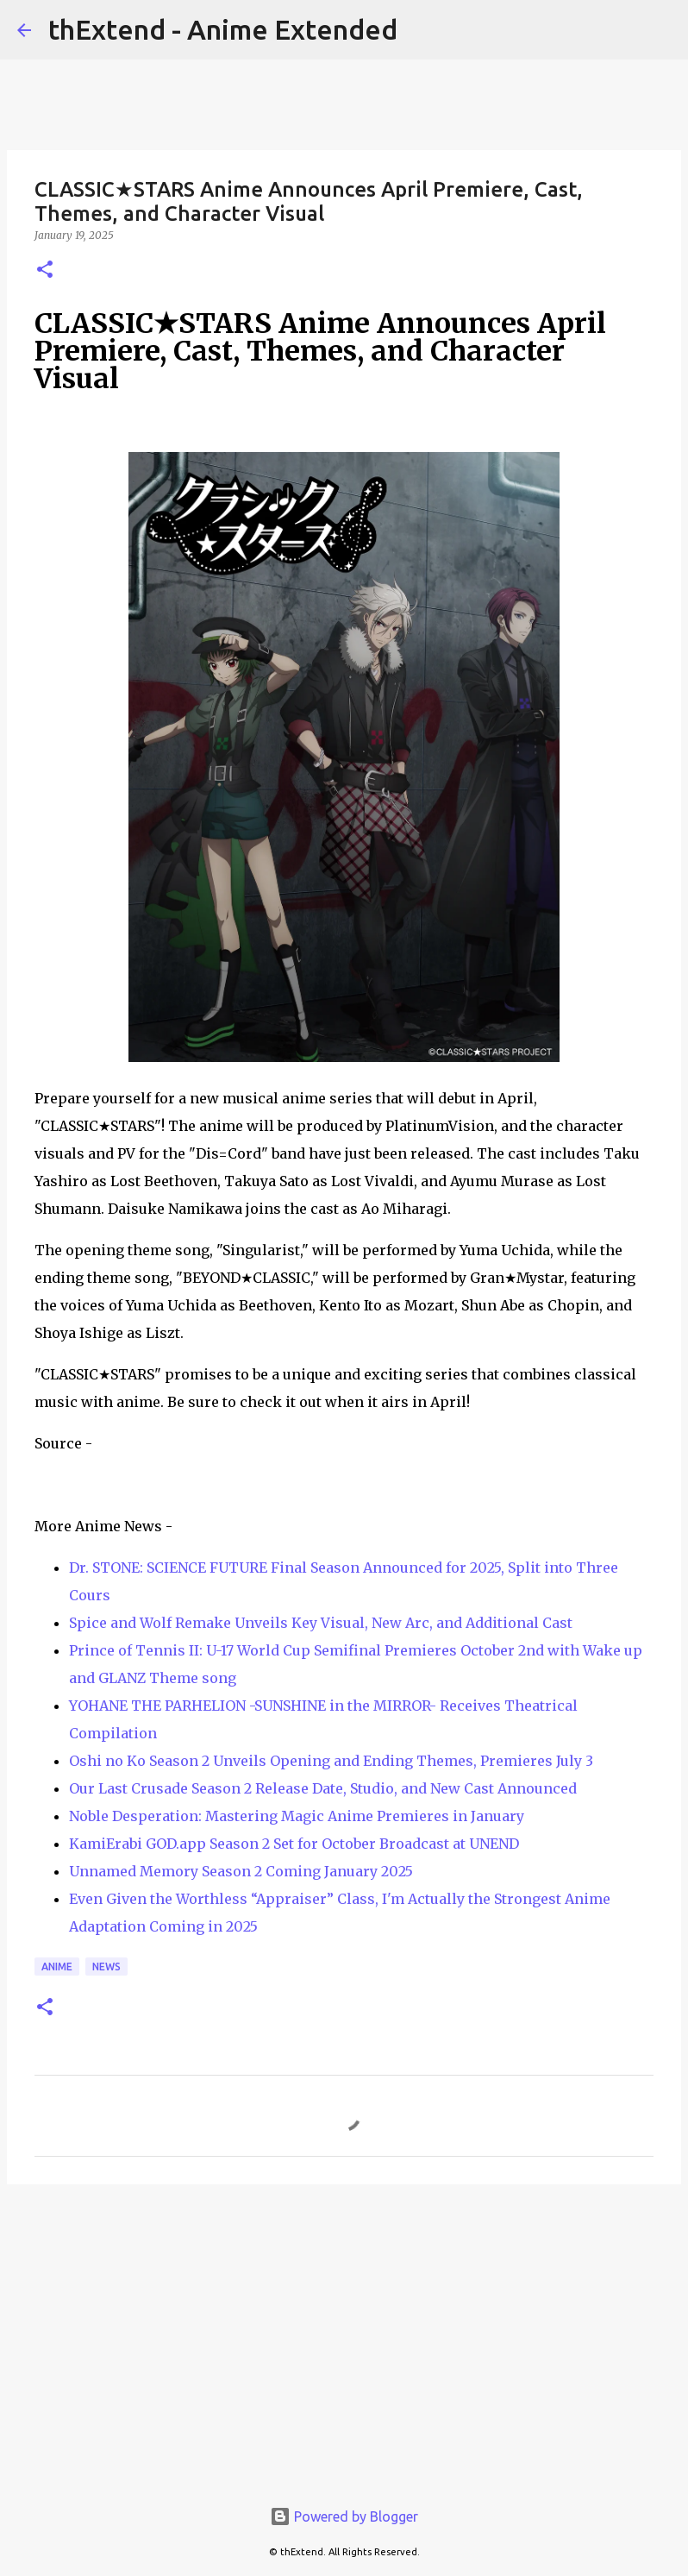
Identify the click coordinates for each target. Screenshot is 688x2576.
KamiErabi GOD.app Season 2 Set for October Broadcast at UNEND (294, 1843)
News (106, 1966)
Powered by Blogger (344, 2516)
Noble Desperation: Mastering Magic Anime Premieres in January (296, 1816)
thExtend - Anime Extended (222, 29)
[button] (44, 270)
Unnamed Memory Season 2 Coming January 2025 (241, 1871)
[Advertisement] (344, 2331)
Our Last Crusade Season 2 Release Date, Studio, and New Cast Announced (323, 1788)
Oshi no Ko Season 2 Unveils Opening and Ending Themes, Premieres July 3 (331, 1760)
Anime (56, 1966)
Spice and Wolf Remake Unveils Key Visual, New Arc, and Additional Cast (320, 1622)
